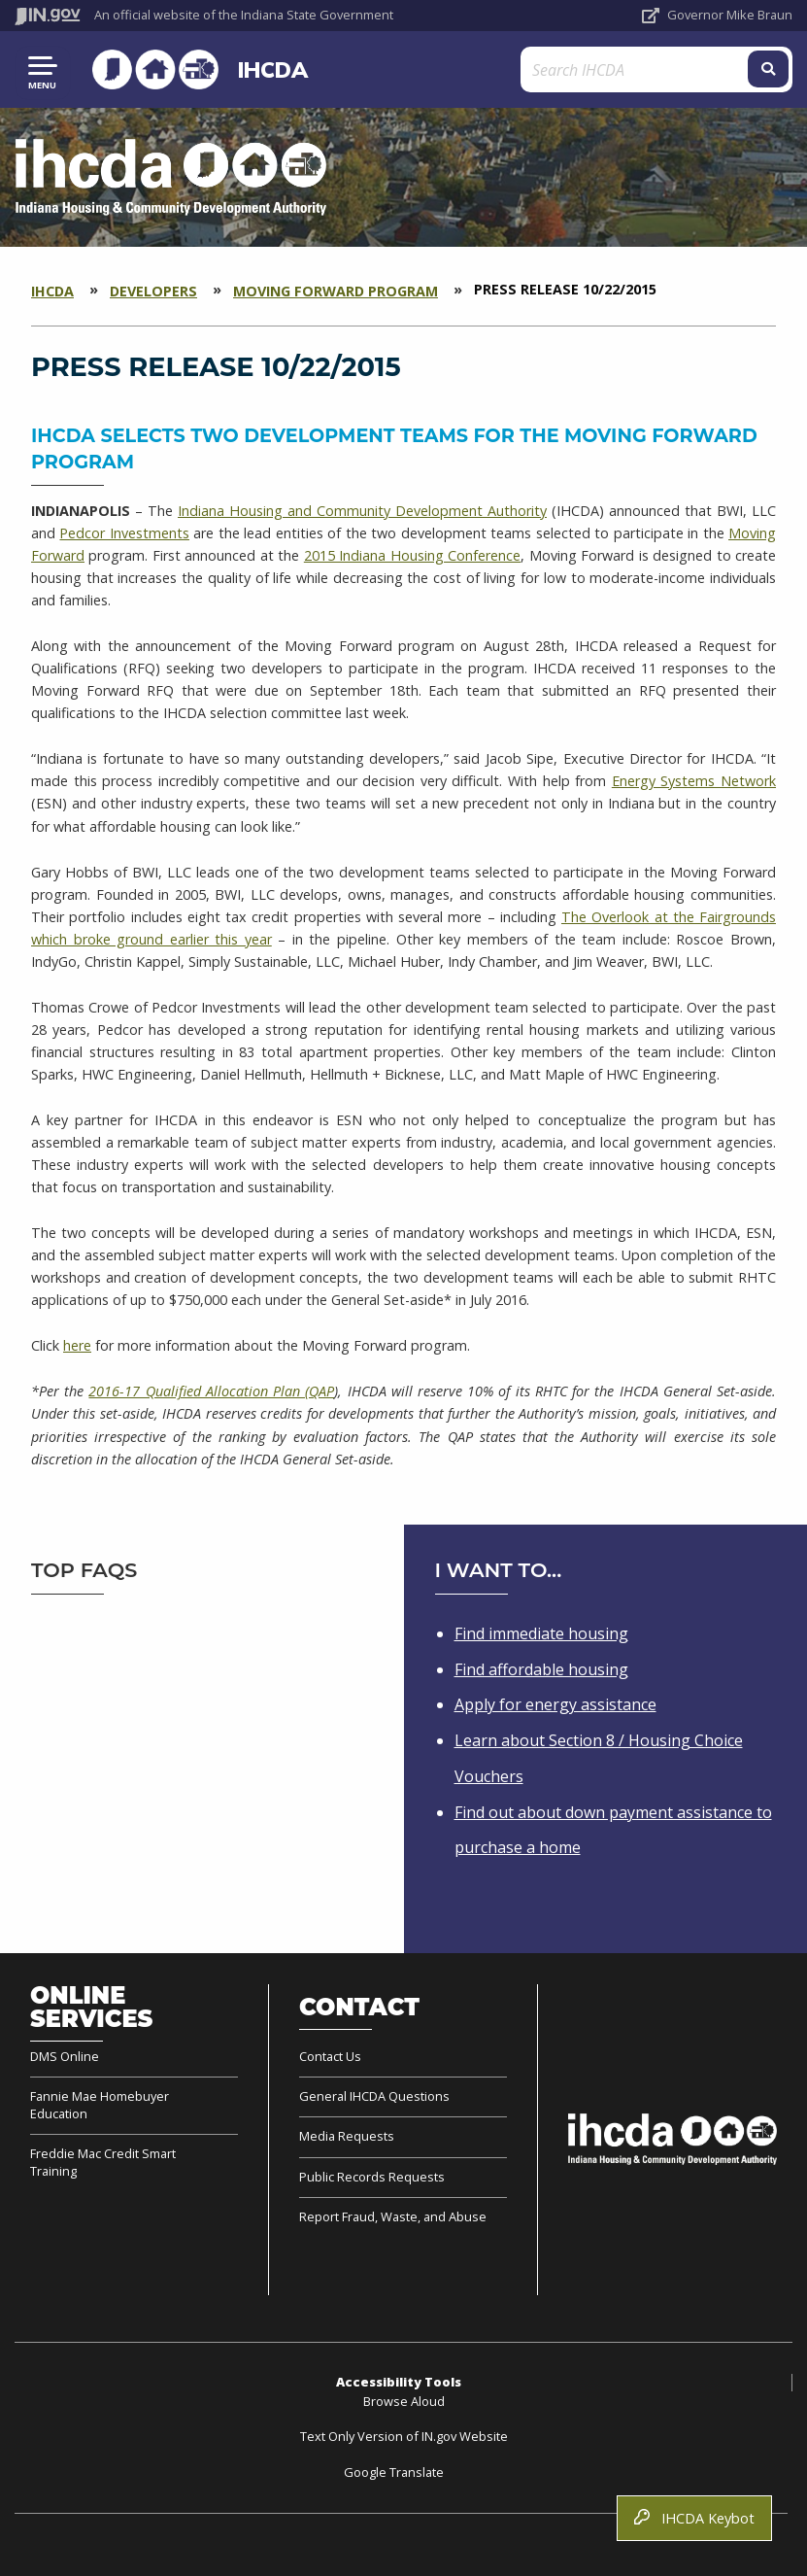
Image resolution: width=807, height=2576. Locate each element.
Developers (153, 291)
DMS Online (64, 2056)
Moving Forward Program (335, 291)
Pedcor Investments (123, 533)
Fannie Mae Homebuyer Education (99, 2104)
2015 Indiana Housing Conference (412, 555)
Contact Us (330, 2056)
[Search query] (665, 69)
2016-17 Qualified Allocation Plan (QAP (211, 1391)
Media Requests (346, 2136)
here (77, 1345)
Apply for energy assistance (555, 1704)
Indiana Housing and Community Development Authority (362, 510)
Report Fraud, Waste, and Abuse (393, 2216)
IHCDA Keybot (694, 2518)
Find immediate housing (541, 1633)
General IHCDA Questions (374, 2096)
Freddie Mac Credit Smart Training (103, 2162)
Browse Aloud (404, 2401)
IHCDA (270, 69)
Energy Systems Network (694, 781)
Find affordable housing (541, 1669)
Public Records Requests (372, 2176)
